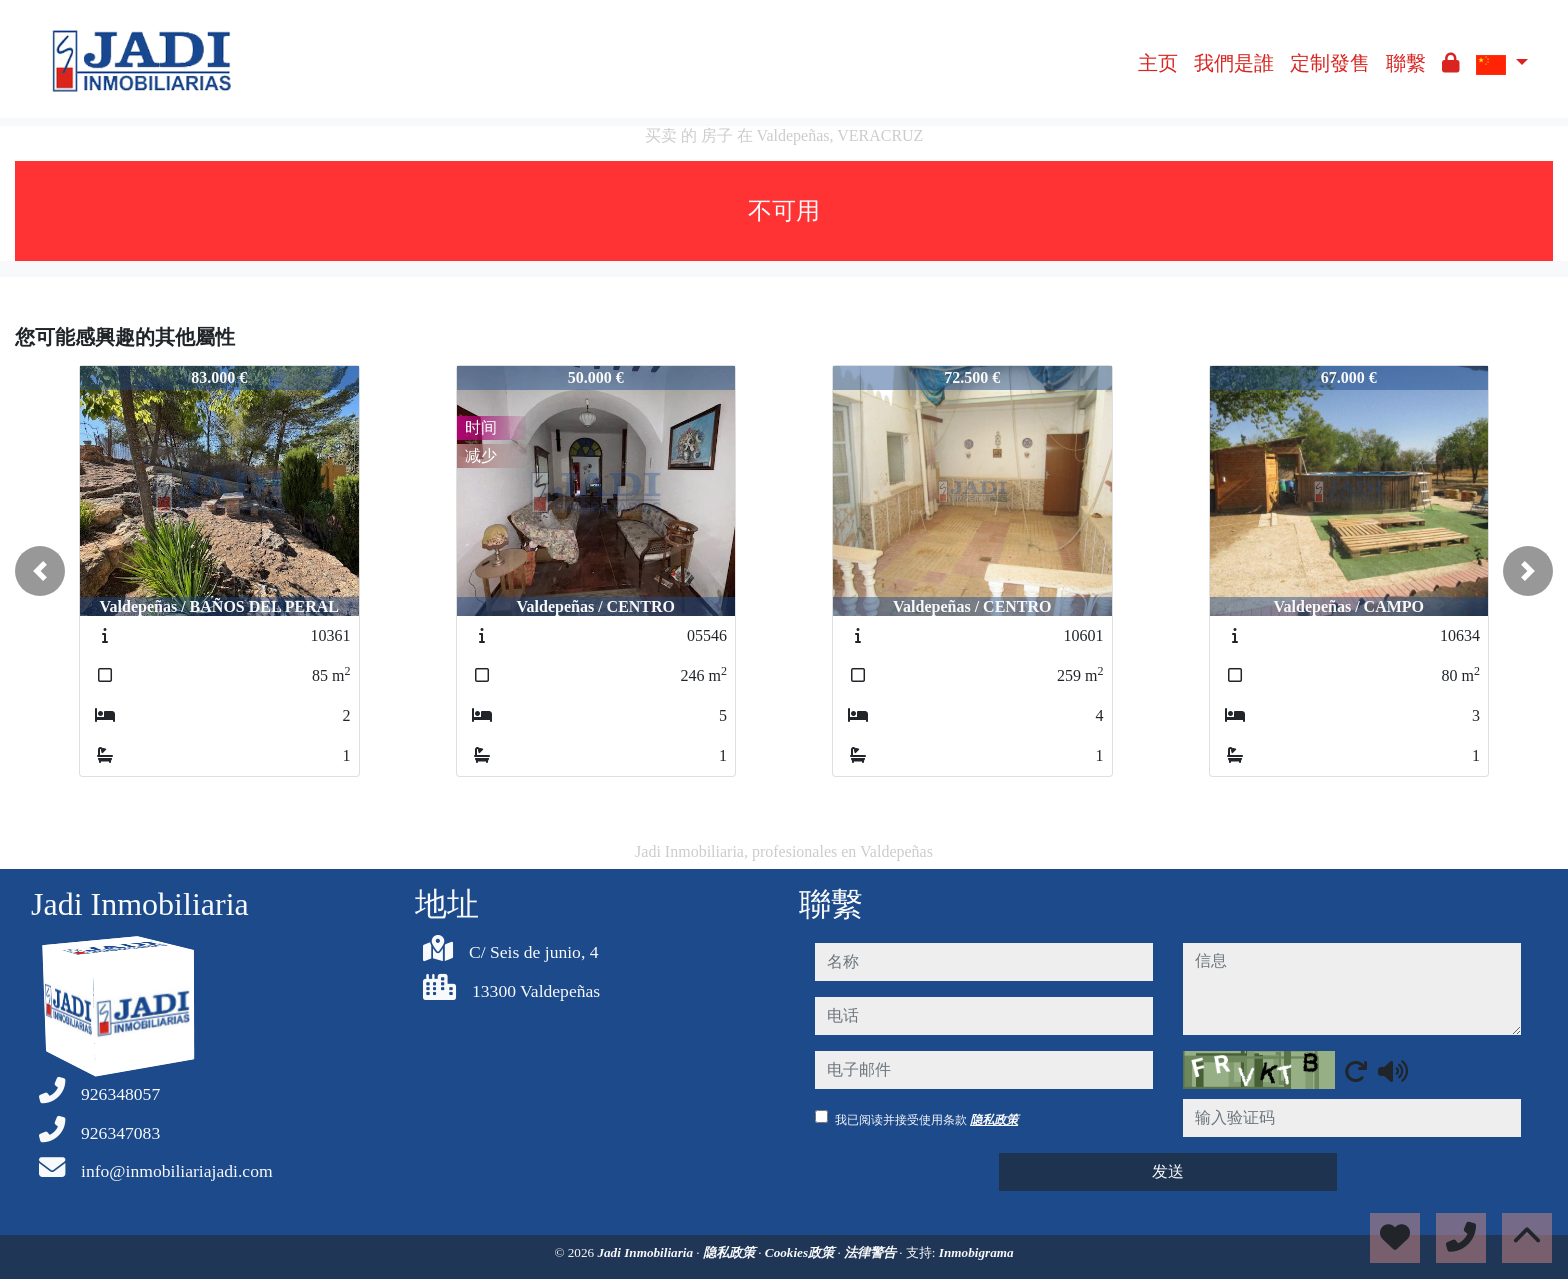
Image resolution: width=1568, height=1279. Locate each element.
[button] (40, 571)
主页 (1158, 63)
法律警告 (871, 1252)
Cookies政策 (801, 1252)
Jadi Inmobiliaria (646, 1252)
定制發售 (1330, 63)
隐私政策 (994, 1120)
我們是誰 (1234, 63)
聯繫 (1406, 63)
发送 (1168, 1171)
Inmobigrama (976, 1252)
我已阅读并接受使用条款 (926, 1120)
